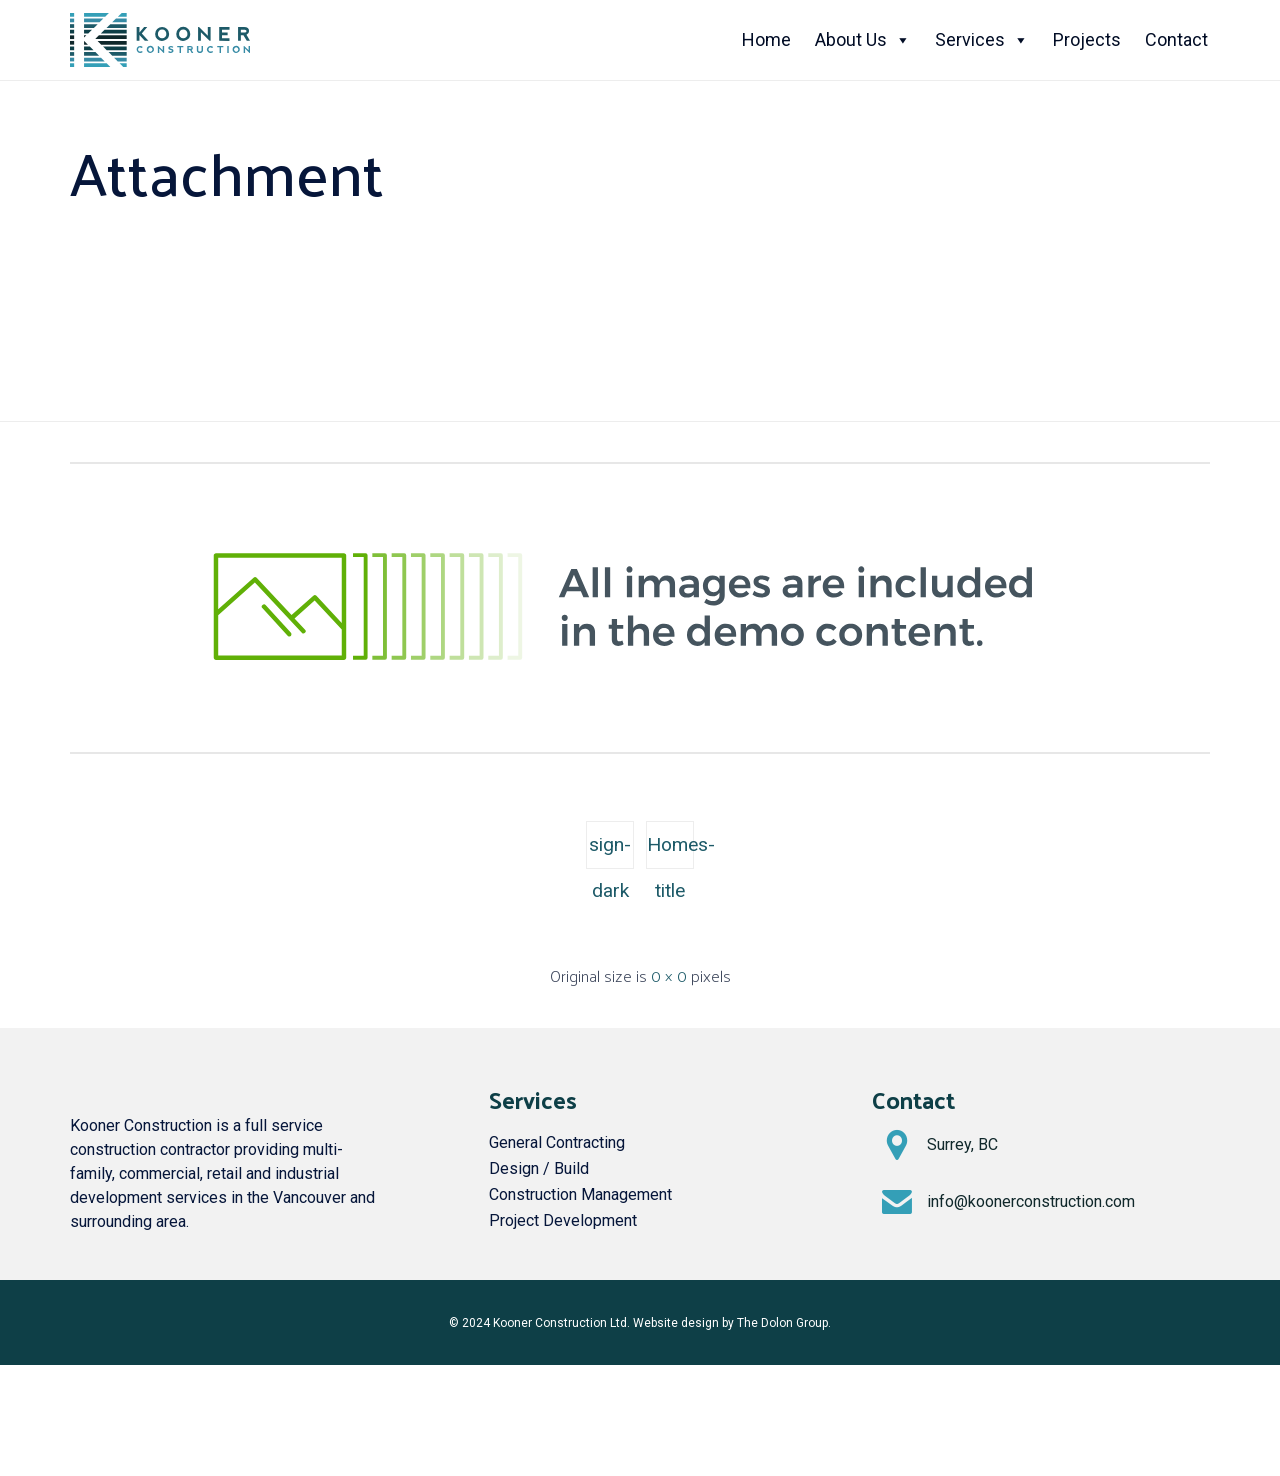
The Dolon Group (782, 1323)
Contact (1176, 39)
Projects (1087, 39)
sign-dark (610, 851)
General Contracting (557, 1142)
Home (766, 39)
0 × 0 (669, 975)
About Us (863, 40)
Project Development (563, 1220)
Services (982, 40)
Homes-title (670, 851)
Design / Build (539, 1168)
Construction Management (580, 1194)
